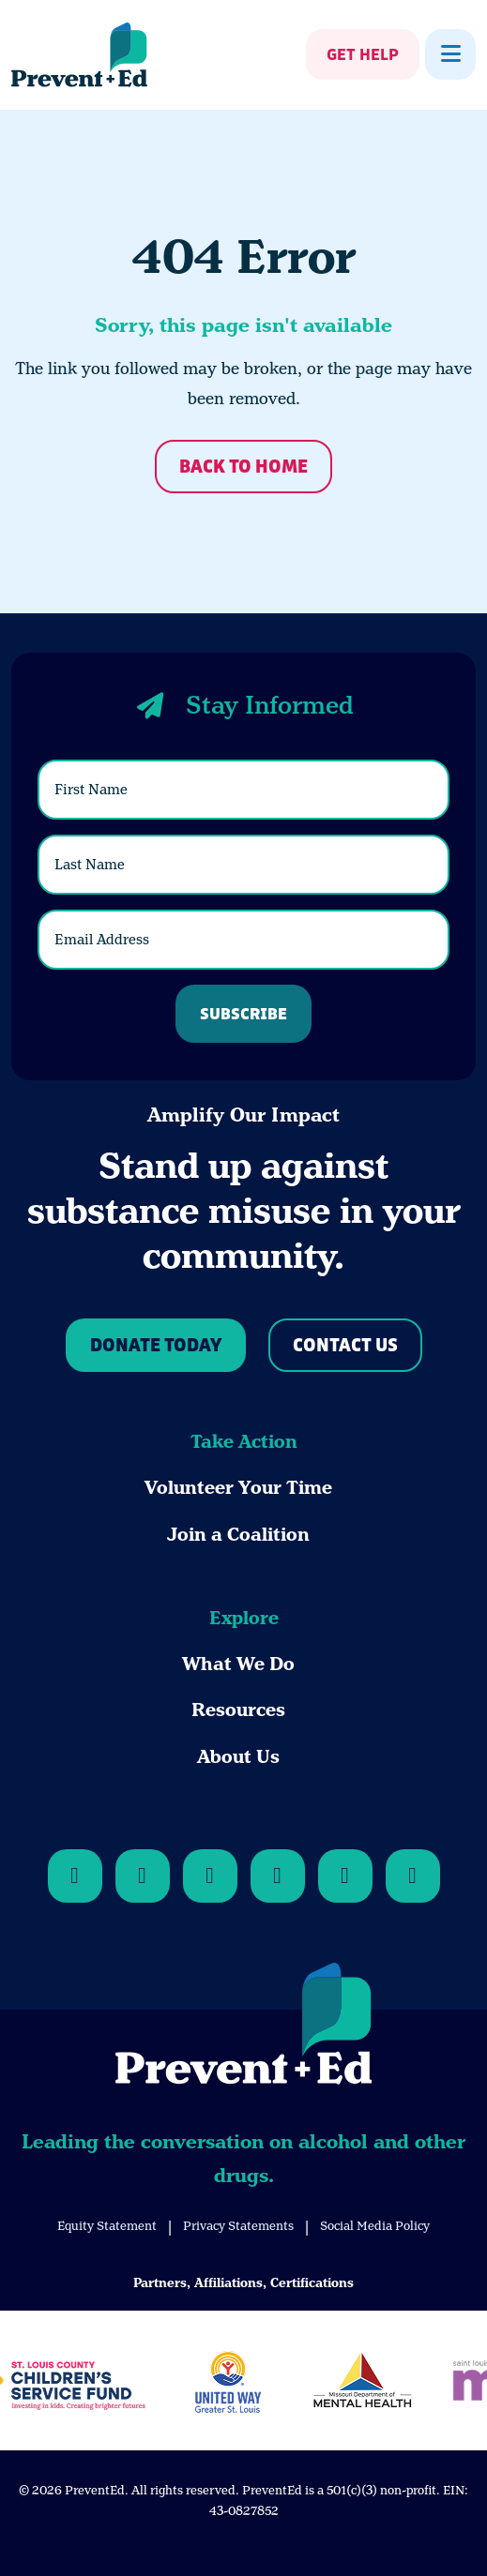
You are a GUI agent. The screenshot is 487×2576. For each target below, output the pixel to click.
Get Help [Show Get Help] (363, 55)
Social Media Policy (375, 2226)
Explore (244, 1618)
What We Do (238, 1664)
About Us (238, 1757)
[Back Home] (79, 55)
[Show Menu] (450, 54)
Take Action (243, 1442)
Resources (238, 1710)
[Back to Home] (243, 2027)
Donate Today (155, 1346)
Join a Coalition (238, 1534)
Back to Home (243, 467)
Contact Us (345, 1346)
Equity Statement (107, 2226)
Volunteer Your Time (238, 1487)
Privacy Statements (238, 2226)
